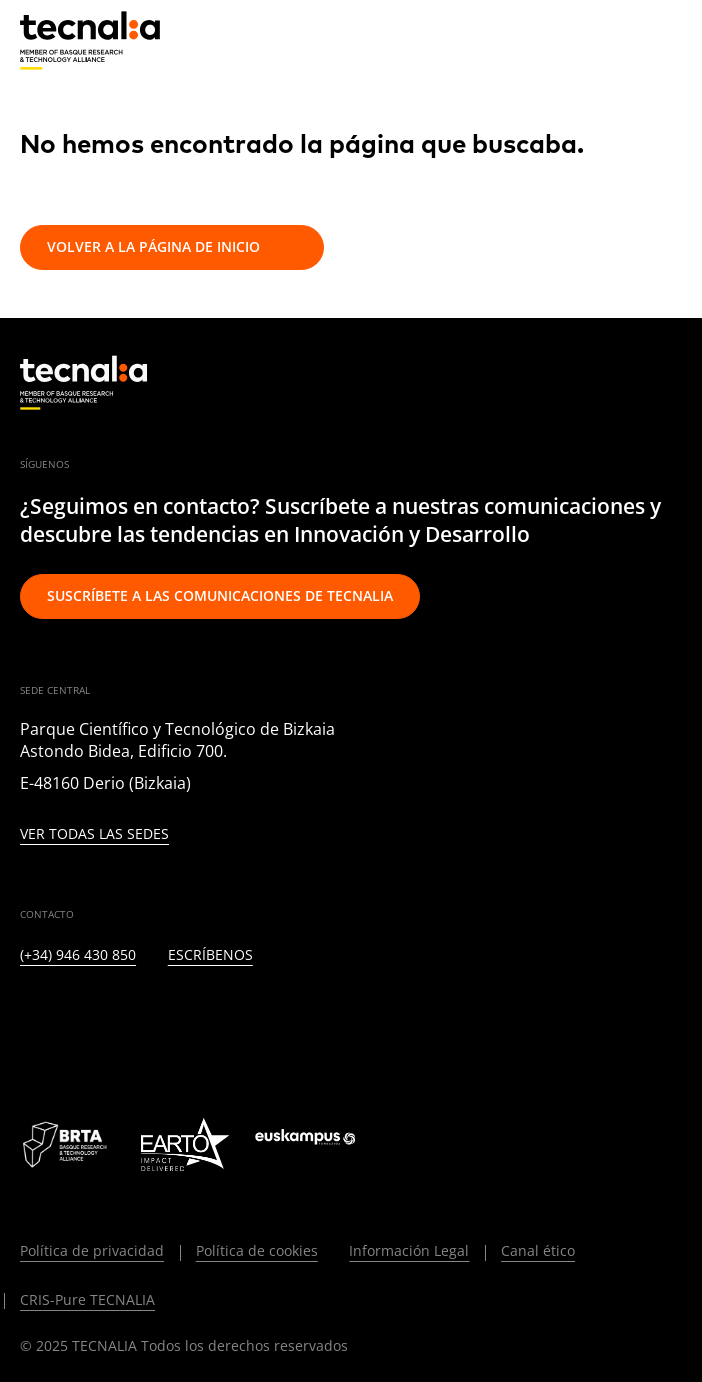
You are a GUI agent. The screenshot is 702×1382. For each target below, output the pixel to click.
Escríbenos (210, 955)
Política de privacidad (92, 1250)
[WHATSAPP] (369, 1020)
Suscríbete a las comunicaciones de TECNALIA (220, 595)
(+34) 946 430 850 (78, 955)
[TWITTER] (77, 1020)
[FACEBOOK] (174, 1020)
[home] (90, 41)
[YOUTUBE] (223, 1020)
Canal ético (538, 1250)
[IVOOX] (320, 1020)
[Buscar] (618, 39)
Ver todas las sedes (94, 834)
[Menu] (667, 40)
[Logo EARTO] (185, 1144)
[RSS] (271, 1020)
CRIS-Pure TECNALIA (87, 1299)
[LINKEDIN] (29, 1020)
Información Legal (409, 1250)
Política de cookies (257, 1250)
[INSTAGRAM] (126, 1020)
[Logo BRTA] (67, 1144)
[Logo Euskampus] (318, 1144)
